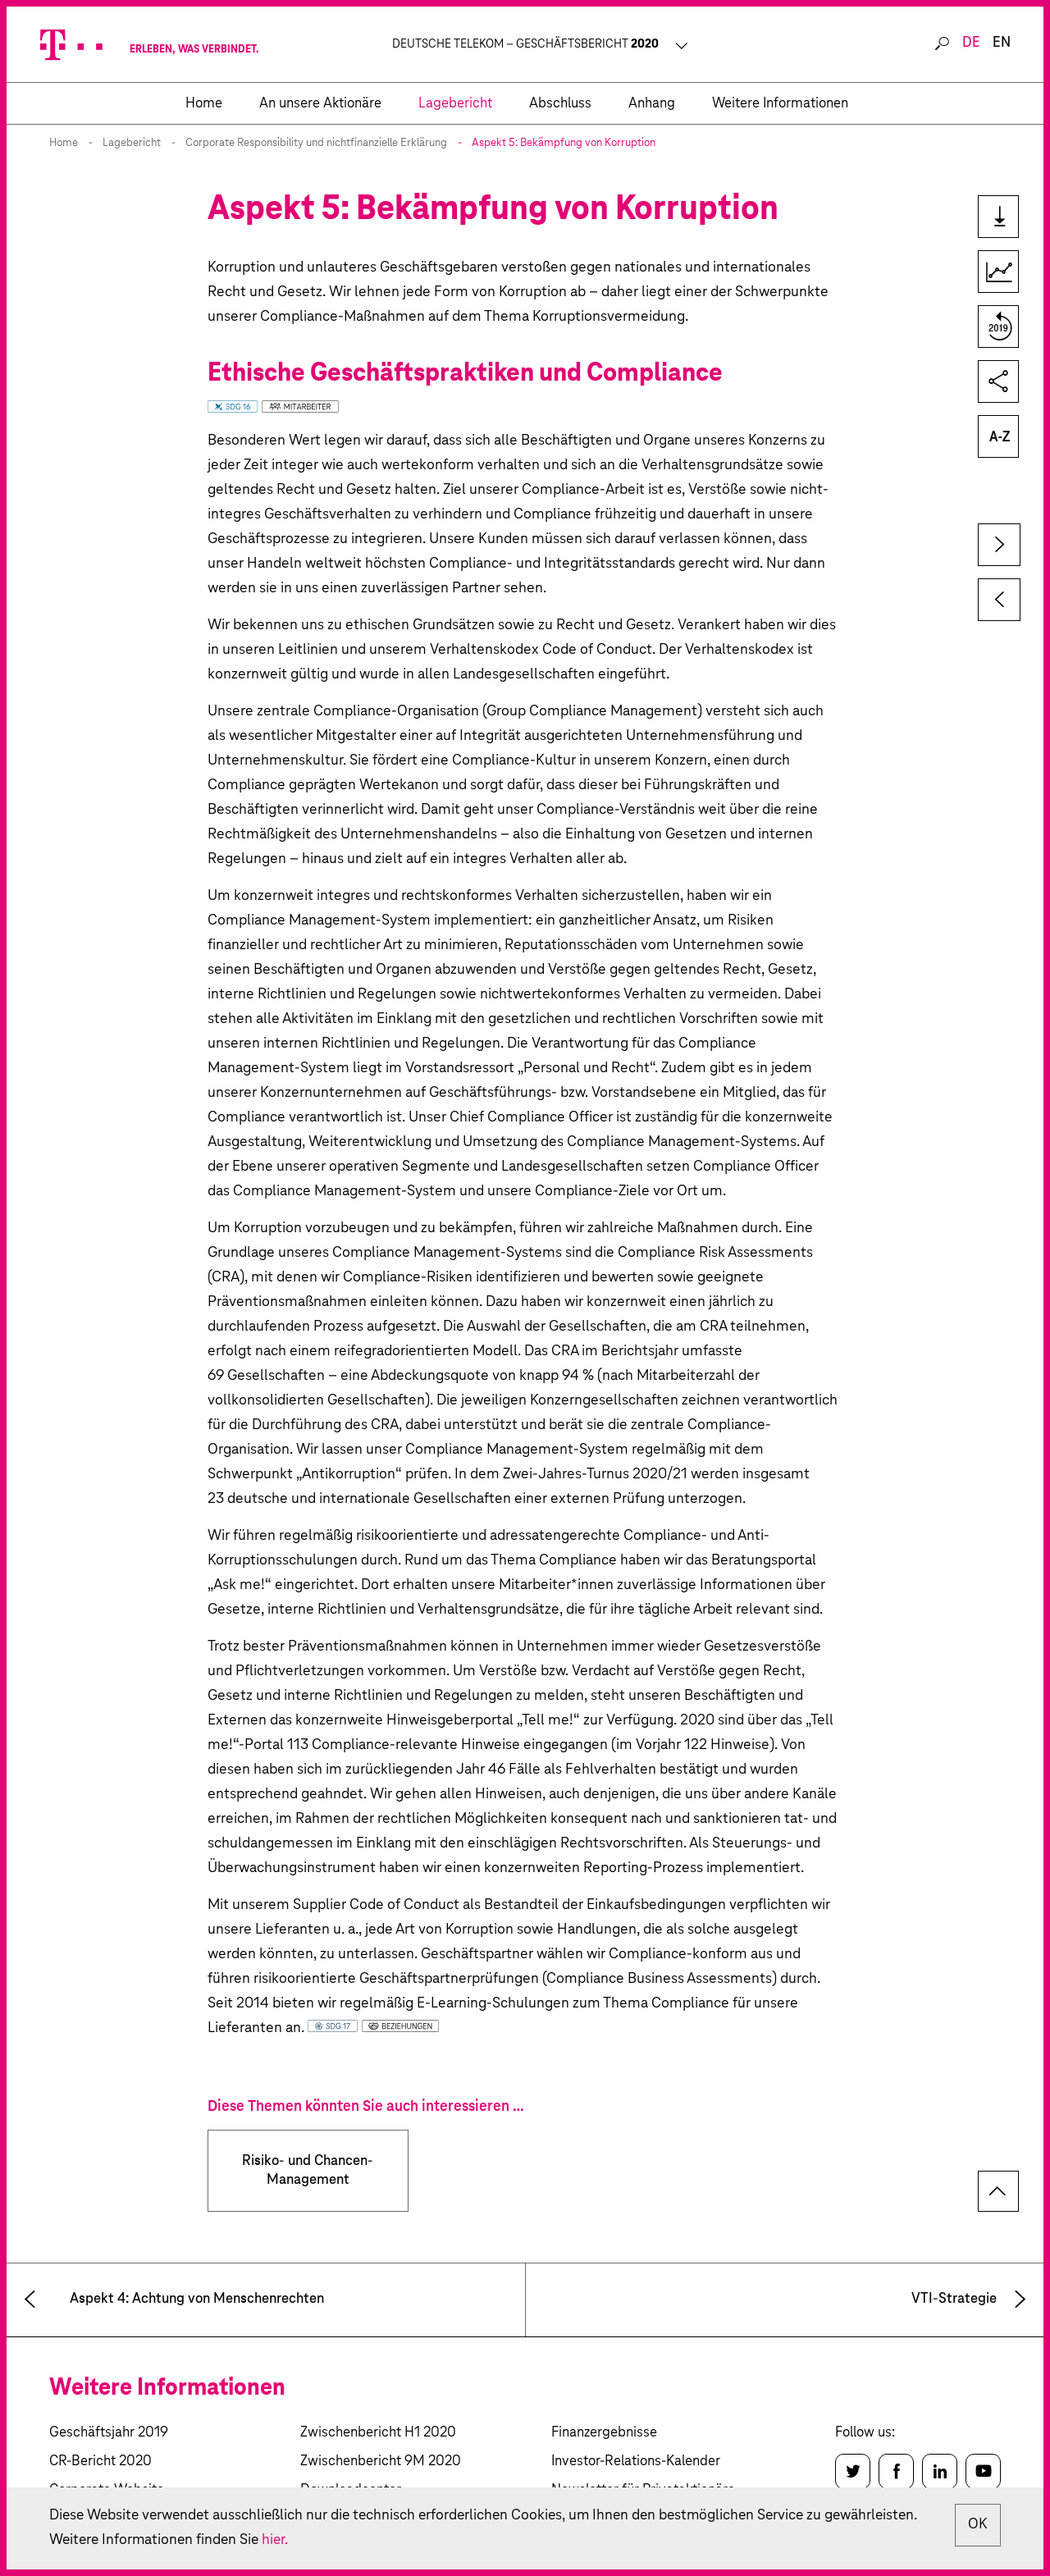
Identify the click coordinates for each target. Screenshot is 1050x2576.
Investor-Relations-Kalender (635, 2461)
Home (63, 143)
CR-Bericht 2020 (100, 2461)
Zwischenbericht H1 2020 (378, 2433)
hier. (379, 2541)
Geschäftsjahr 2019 (108, 2433)
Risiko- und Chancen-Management (307, 2171)
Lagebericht (132, 143)
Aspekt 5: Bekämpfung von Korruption (563, 143)
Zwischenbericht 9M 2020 (380, 2461)
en (1002, 43)
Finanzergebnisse (604, 2433)
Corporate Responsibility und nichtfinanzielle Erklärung (316, 143)
